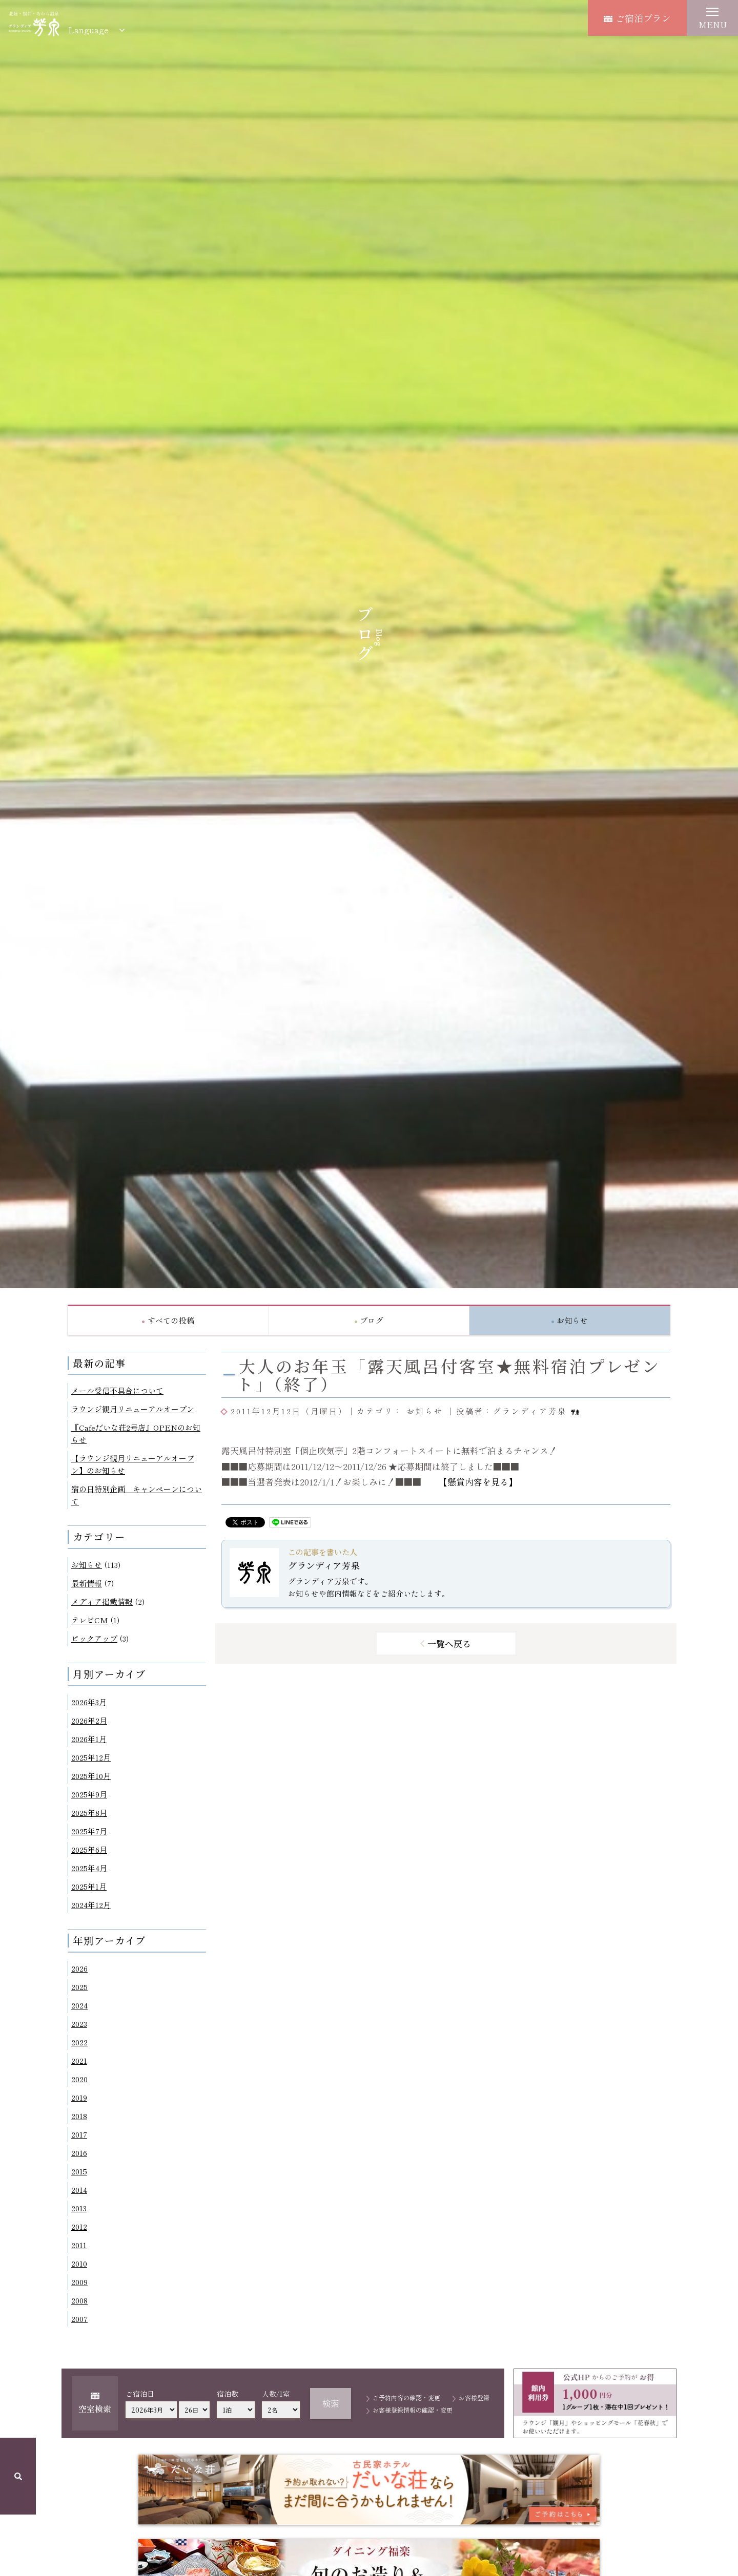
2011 (79, 2244)
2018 (79, 2115)
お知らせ (86, 1564)
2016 (79, 2152)
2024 (79, 2005)
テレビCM (89, 1620)
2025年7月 (89, 1831)
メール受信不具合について (117, 1390)
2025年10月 (91, 1775)
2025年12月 (91, 1757)
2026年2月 (89, 1720)
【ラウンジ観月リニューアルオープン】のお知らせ (132, 1464)
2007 (79, 2318)
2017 (79, 2134)
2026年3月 (89, 1702)
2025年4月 (89, 1867)
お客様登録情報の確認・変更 (413, 2409)
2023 (79, 2023)
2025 (79, 1986)
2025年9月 (89, 1794)
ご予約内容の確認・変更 (406, 2397)
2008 (79, 2300)
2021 (79, 2060)
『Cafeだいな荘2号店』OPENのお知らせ (135, 1433)
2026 (79, 1968)
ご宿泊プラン (637, 18)
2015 (79, 2171)
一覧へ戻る (449, 1643)
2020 (79, 2079)
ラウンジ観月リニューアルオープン (132, 1409)
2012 (79, 2226)
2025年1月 (89, 1886)
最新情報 (86, 1583)
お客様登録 (474, 2397)
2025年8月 (89, 1812)
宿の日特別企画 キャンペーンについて (136, 1494)
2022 (79, 2042)
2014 (79, 2189)
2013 (79, 2208)
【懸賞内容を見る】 (478, 1481)
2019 (79, 2097)
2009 (79, 2281)
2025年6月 (89, 1849)
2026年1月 (89, 1738)
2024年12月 (91, 1904)
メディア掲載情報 (102, 1601)
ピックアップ (94, 1638)
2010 (79, 2263)
